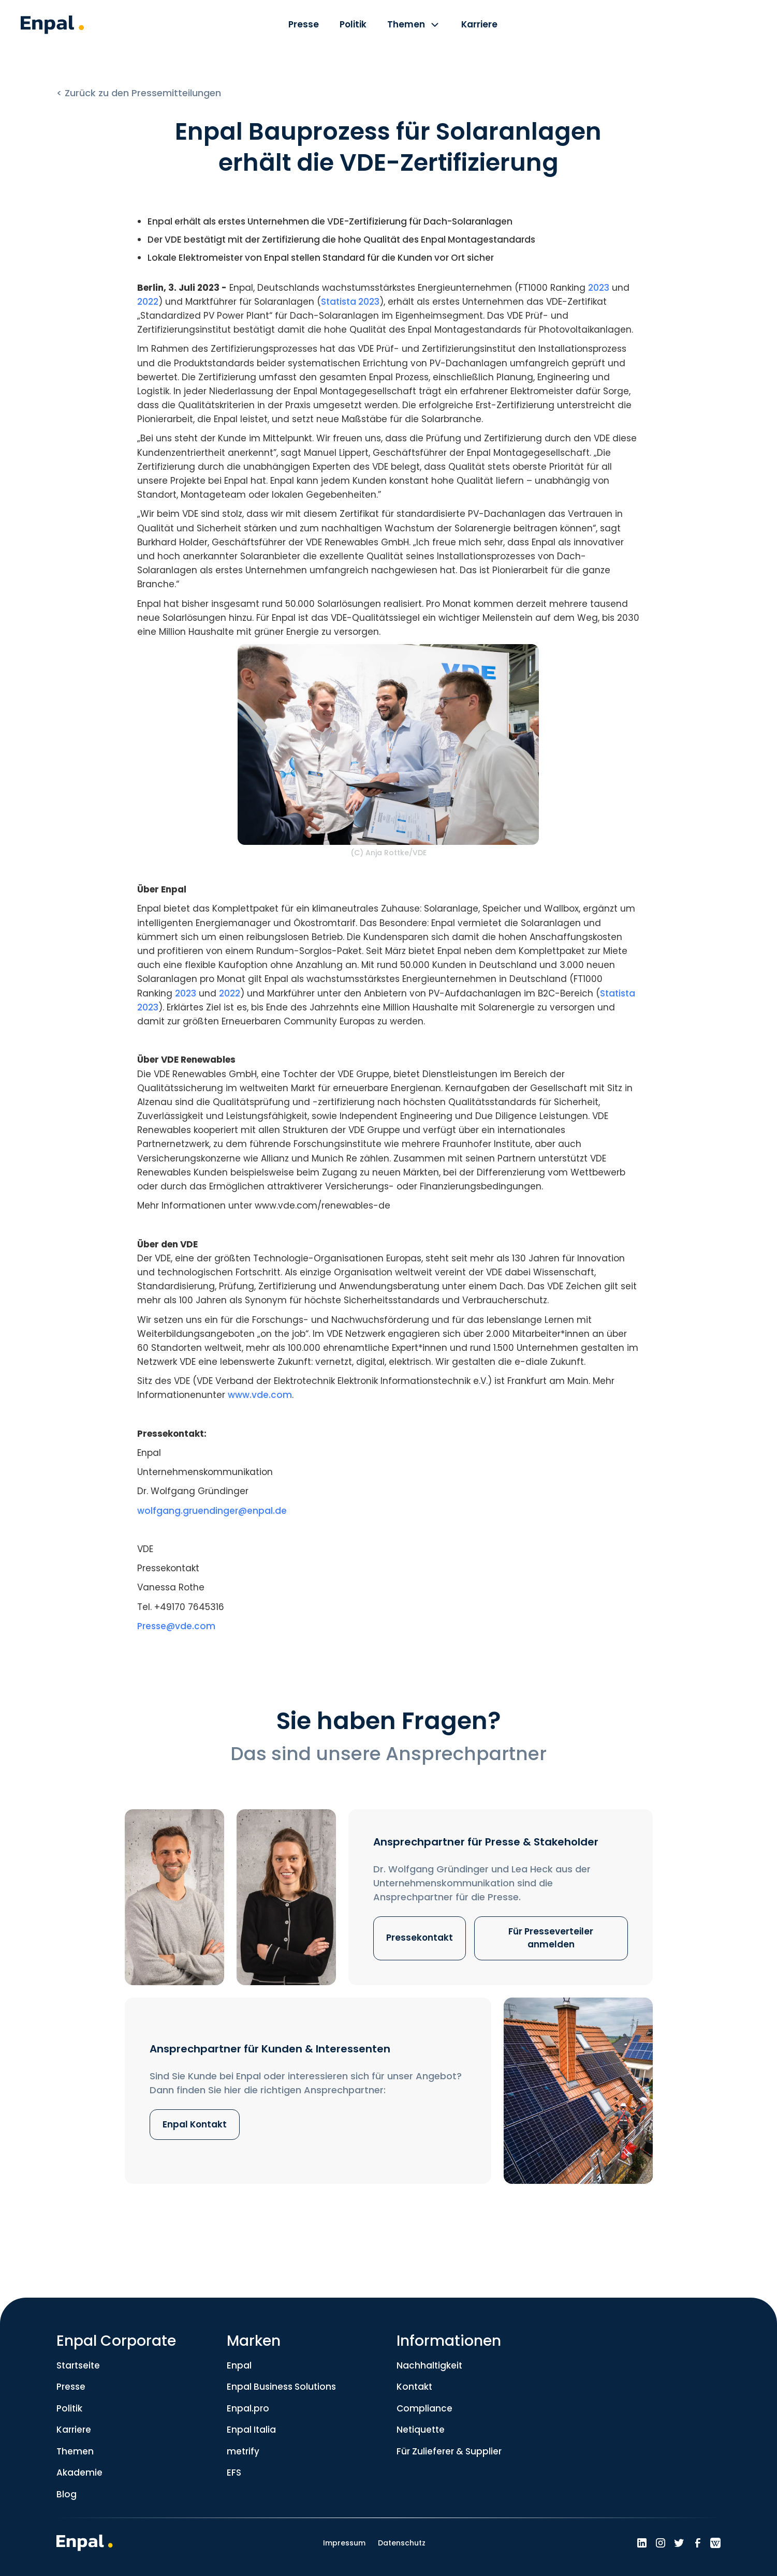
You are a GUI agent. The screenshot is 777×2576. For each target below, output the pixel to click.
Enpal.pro (248, 2408)
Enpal (239, 2365)
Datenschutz (402, 2543)
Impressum (344, 2543)
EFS (234, 2472)
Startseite (78, 2365)
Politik (69, 2408)
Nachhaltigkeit (429, 2365)
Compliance (424, 2408)
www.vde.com (260, 1395)
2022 (147, 301)
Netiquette (421, 2429)
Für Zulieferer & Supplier (449, 2451)
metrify (243, 2451)
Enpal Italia (251, 2429)
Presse (70, 2386)
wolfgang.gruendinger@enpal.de (212, 1511)
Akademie (79, 2472)
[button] (414, 26)
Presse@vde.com (176, 1626)
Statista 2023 (350, 301)
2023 (598, 287)
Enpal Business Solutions (281, 2386)
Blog (66, 2494)
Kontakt (414, 2386)
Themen (75, 2451)
